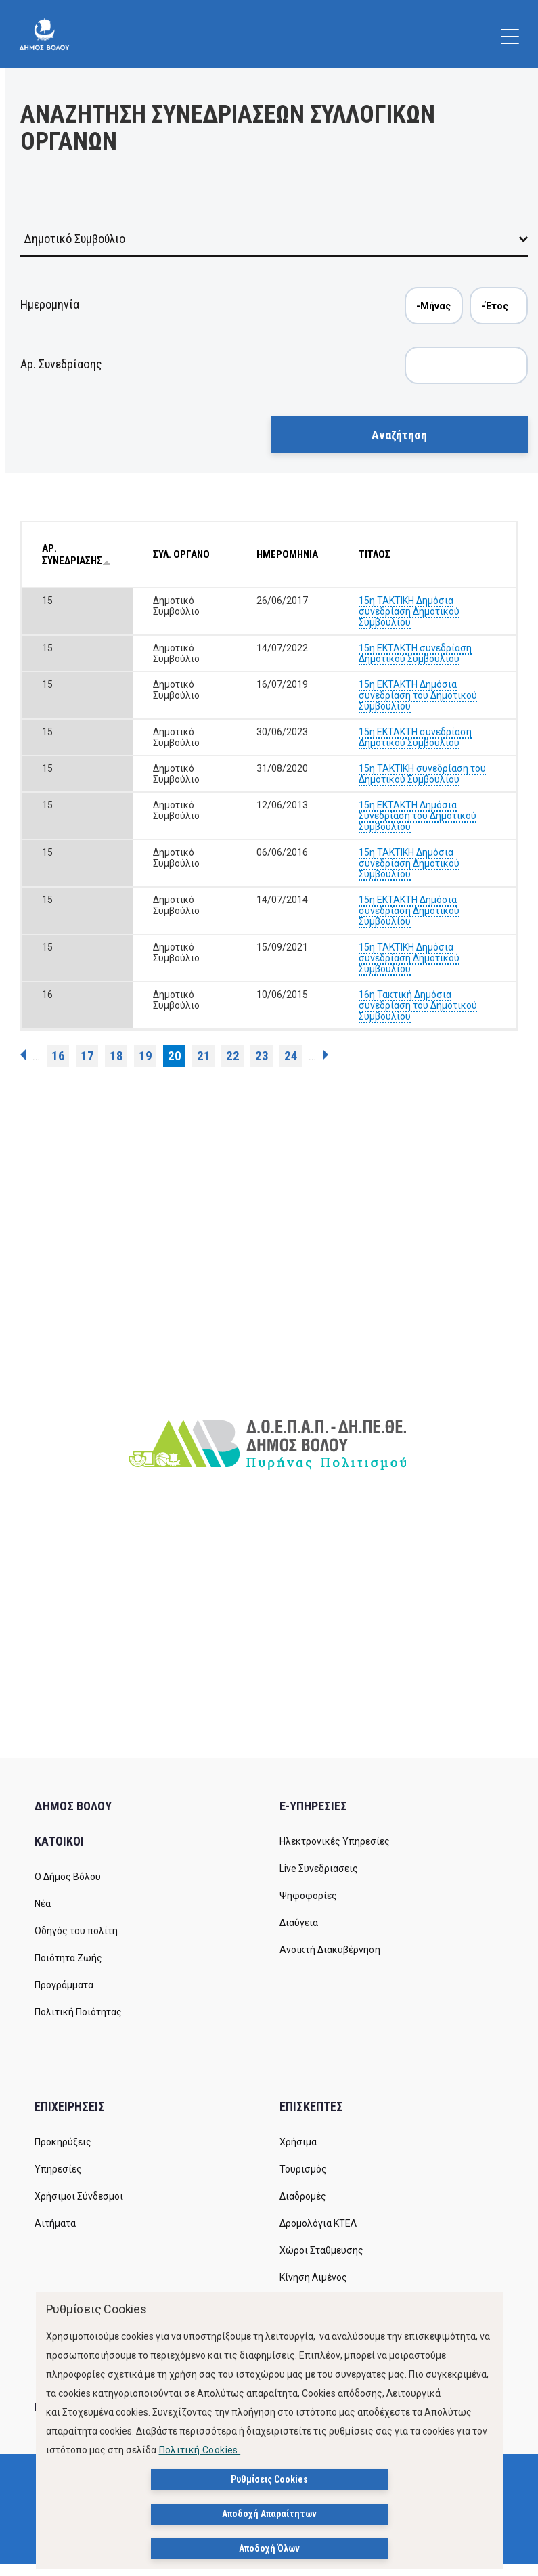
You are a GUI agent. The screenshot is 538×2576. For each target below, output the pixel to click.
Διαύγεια (298, 1922)
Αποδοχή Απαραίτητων (269, 2513)
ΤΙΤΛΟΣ (374, 554)
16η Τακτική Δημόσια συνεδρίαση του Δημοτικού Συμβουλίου (418, 1005)
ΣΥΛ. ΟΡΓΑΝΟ (181, 554)
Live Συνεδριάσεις (318, 1868)
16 (58, 1056)
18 (116, 1056)
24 (291, 1056)
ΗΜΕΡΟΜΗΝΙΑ (287, 554)
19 (145, 1056)
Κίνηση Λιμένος (313, 2277)
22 (233, 1056)
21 (203, 1056)
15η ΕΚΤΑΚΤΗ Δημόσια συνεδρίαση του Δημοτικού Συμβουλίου (418, 695)
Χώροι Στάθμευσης (321, 2250)
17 (87, 1056)
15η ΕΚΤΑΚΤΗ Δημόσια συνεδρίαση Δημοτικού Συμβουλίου (409, 910)
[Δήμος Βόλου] (44, 34)
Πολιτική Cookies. (200, 2450)
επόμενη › (325, 1054)
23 (262, 1056)
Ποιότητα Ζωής (68, 1957)
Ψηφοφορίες (308, 1895)
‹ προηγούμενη (23, 1054)
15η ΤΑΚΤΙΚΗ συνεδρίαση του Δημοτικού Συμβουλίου (422, 774)
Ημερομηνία (49, 304)
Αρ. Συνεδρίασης (61, 364)
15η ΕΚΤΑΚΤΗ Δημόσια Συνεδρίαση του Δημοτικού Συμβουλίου (417, 816)
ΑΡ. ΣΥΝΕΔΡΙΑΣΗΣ (76, 554)
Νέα (43, 1903)
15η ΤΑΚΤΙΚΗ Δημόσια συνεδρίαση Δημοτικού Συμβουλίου (409, 611)
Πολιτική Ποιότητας (78, 2012)
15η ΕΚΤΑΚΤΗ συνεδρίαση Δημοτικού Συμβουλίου (415, 737)
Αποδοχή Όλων (269, 2548)
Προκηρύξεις (63, 2142)
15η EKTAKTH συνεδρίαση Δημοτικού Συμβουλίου (415, 653)
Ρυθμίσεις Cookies (269, 2479)
